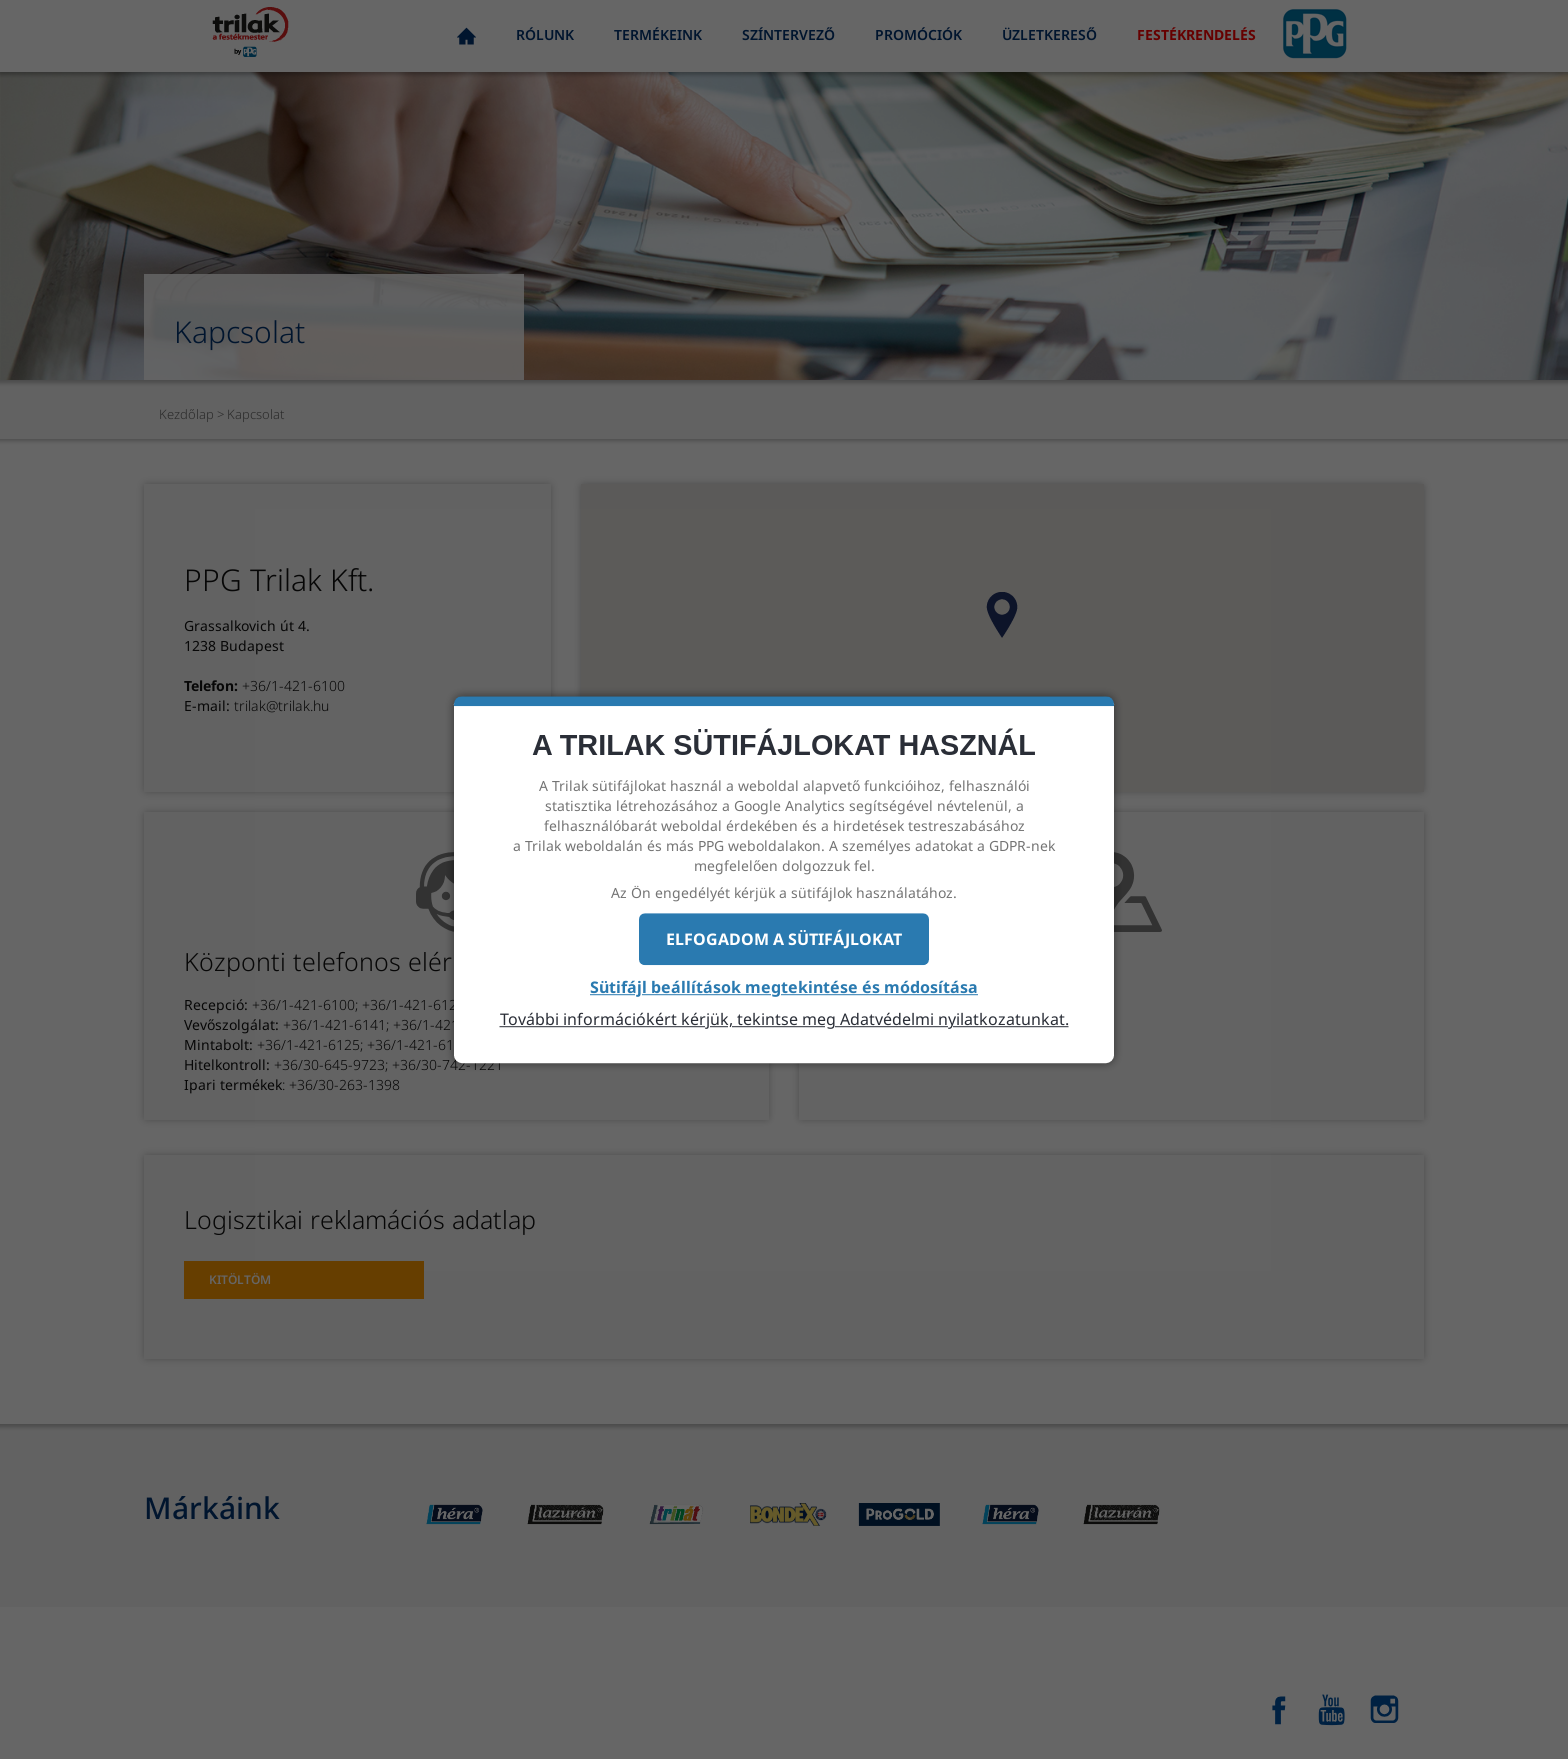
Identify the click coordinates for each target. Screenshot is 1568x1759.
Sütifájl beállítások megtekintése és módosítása (784, 988)
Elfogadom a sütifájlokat (784, 939)
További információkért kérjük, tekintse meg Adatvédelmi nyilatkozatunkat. (784, 1019)
